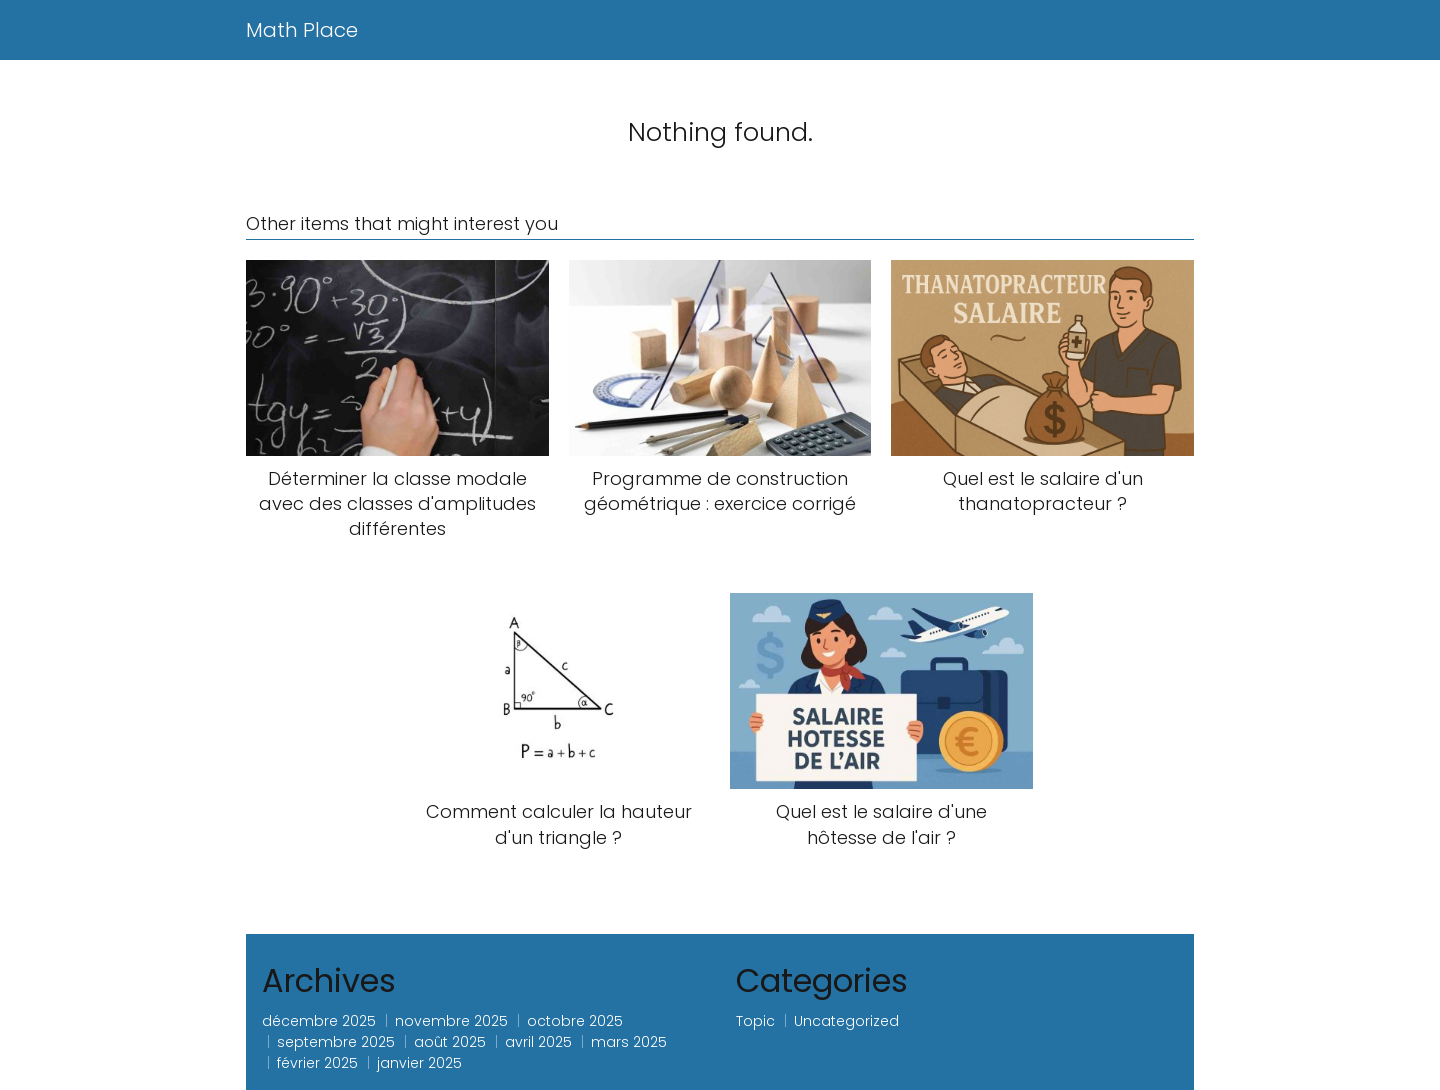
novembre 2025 (451, 1021)
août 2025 (450, 1042)
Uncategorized (846, 1021)
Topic (755, 1021)
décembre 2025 (319, 1021)
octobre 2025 (575, 1021)
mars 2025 (629, 1042)
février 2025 (317, 1063)
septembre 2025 (336, 1042)
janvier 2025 (419, 1063)
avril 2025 (538, 1042)
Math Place (302, 30)
